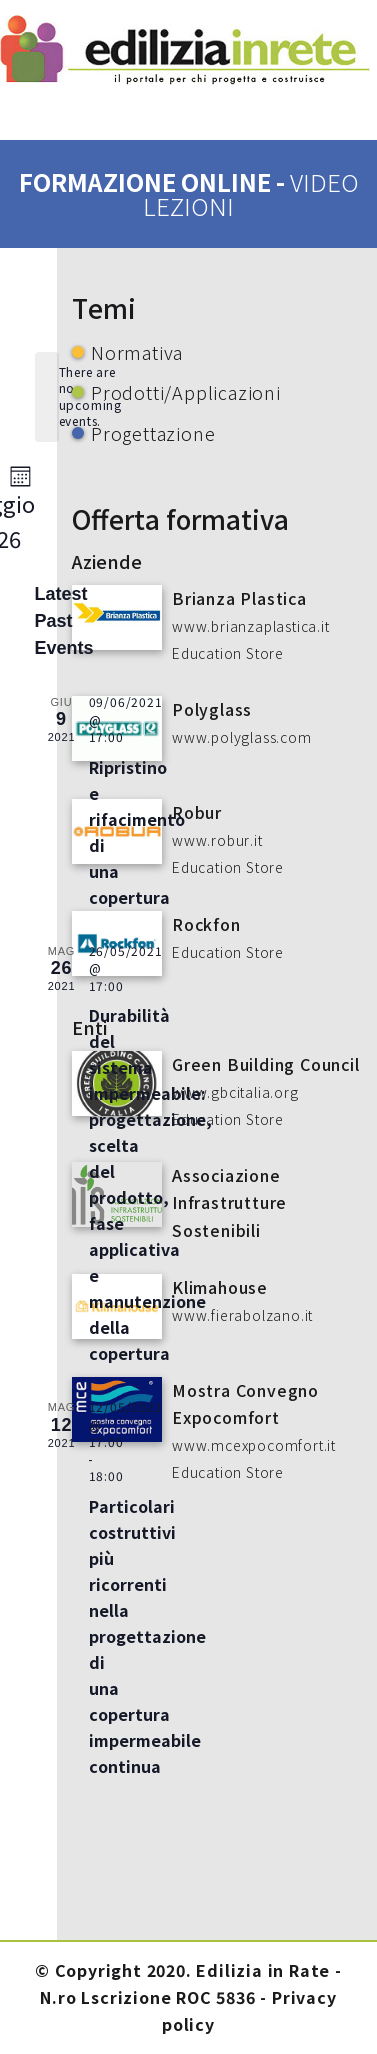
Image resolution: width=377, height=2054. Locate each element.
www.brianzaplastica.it (251, 626)
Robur (197, 812)
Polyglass (212, 709)
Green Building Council (266, 1064)
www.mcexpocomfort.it (254, 1445)
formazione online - (189, 193)
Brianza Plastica (239, 598)
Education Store (228, 653)
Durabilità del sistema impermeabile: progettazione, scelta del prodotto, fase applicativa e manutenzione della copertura (150, 1184)
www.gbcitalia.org (235, 1092)
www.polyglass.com (242, 737)
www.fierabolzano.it (242, 1315)
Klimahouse (220, 1287)
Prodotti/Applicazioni (186, 392)
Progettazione (153, 433)
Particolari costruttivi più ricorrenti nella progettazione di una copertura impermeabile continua (147, 1636)
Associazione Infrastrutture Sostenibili (229, 1202)
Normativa (137, 352)
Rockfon (206, 924)
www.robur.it (217, 840)
